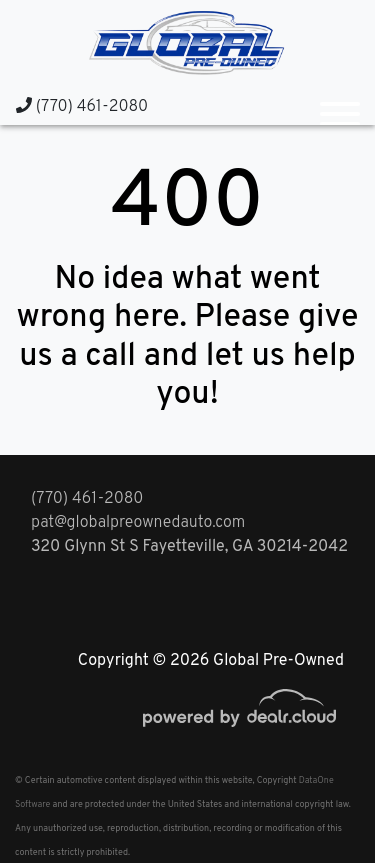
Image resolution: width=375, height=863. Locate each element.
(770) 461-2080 (82, 107)
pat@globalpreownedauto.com (138, 523)
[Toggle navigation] (340, 106)
